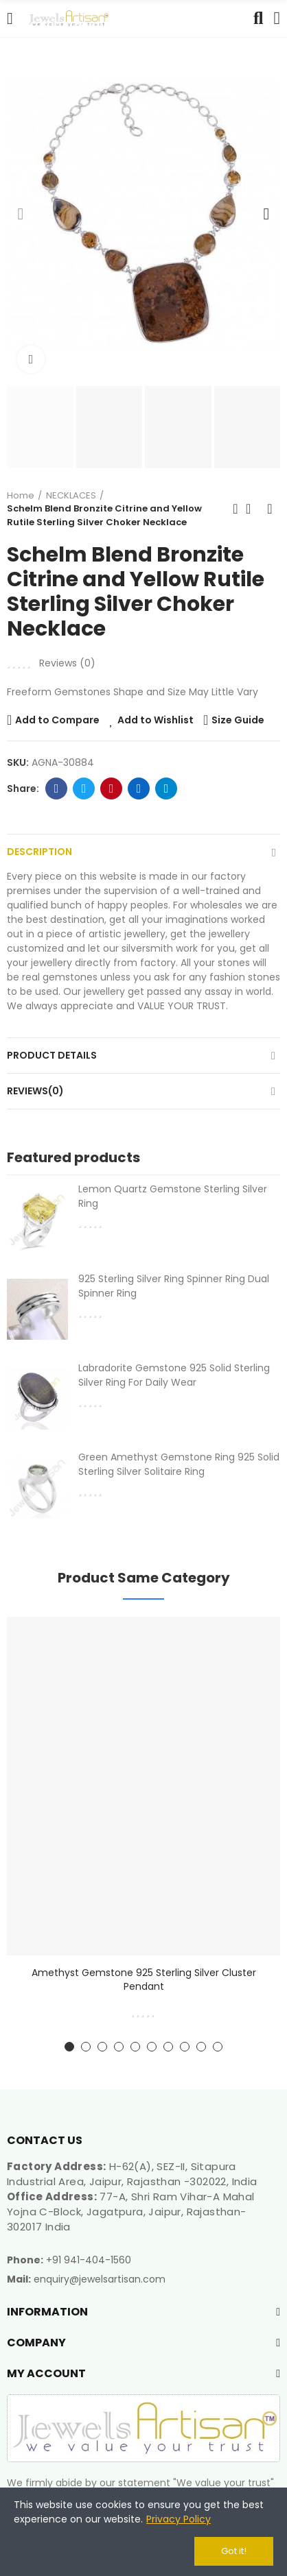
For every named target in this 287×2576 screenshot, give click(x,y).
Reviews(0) (35, 1091)
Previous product (235, 509)
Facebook (56, 788)
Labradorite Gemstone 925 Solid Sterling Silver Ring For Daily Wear (174, 1375)
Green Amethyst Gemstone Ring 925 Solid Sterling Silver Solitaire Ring (178, 1464)
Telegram (166, 788)
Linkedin (139, 788)
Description (39, 851)
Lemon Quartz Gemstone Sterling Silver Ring (172, 1196)
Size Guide (237, 720)
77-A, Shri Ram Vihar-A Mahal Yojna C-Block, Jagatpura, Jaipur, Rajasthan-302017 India (131, 2211)
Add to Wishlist (155, 720)
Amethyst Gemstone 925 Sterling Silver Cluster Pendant (144, 1979)
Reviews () (67, 663)
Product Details (52, 1055)
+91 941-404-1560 (88, 2260)
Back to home (253, 509)
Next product (270, 509)
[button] (20, 214)
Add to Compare (57, 720)
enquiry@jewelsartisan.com (99, 2279)
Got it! (233, 2550)
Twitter (84, 788)
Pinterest (111, 788)
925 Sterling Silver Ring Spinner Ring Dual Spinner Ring (173, 1286)
